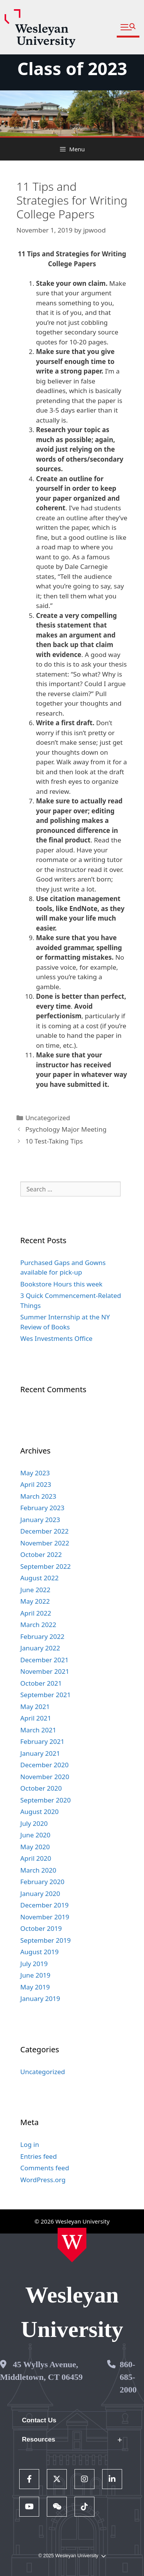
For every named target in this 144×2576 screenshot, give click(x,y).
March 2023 (38, 1496)
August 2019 (39, 1951)
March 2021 (38, 1730)
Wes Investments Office (56, 1338)
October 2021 (41, 1683)
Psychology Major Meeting (65, 1129)
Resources (38, 2439)
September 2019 (45, 1940)
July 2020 (34, 1823)
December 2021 (44, 1659)
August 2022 (39, 1577)
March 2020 (38, 1870)
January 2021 (40, 1753)
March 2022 (38, 1624)
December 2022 (44, 1531)
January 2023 (40, 1519)
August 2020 (39, 1811)
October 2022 (41, 1554)
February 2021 (42, 1741)
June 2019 (35, 1975)
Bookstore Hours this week (61, 1284)
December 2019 (44, 1905)
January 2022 (40, 1648)
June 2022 (35, 1589)
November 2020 (44, 1776)
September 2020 (45, 1800)
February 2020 (42, 1881)
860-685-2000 (128, 2377)
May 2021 (35, 1706)
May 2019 (35, 1987)
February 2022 (42, 1636)
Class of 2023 (72, 68)
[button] (128, 27)
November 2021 (44, 1671)
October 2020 (41, 1788)
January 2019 (40, 1998)
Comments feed (44, 2167)
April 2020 (35, 1858)
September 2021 (45, 1694)
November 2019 (44, 1916)
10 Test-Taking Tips (54, 1141)
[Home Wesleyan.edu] (72, 2245)
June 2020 (35, 1834)
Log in (29, 2144)
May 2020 (35, 1846)
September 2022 (45, 1566)
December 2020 (44, 1764)
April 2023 (35, 1484)
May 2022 (35, 1601)
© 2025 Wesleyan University (72, 2556)
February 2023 (42, 1507)
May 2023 (35, 1472)
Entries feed (38, 2156)
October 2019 (41, 1928)
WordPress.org (43, 2179)
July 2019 (34, 1963)
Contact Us (39, 2420)
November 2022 (44, 1543)
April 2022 (35, 1613)
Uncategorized (47, 1117)
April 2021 (35, 1718)
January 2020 (40, 1893)
